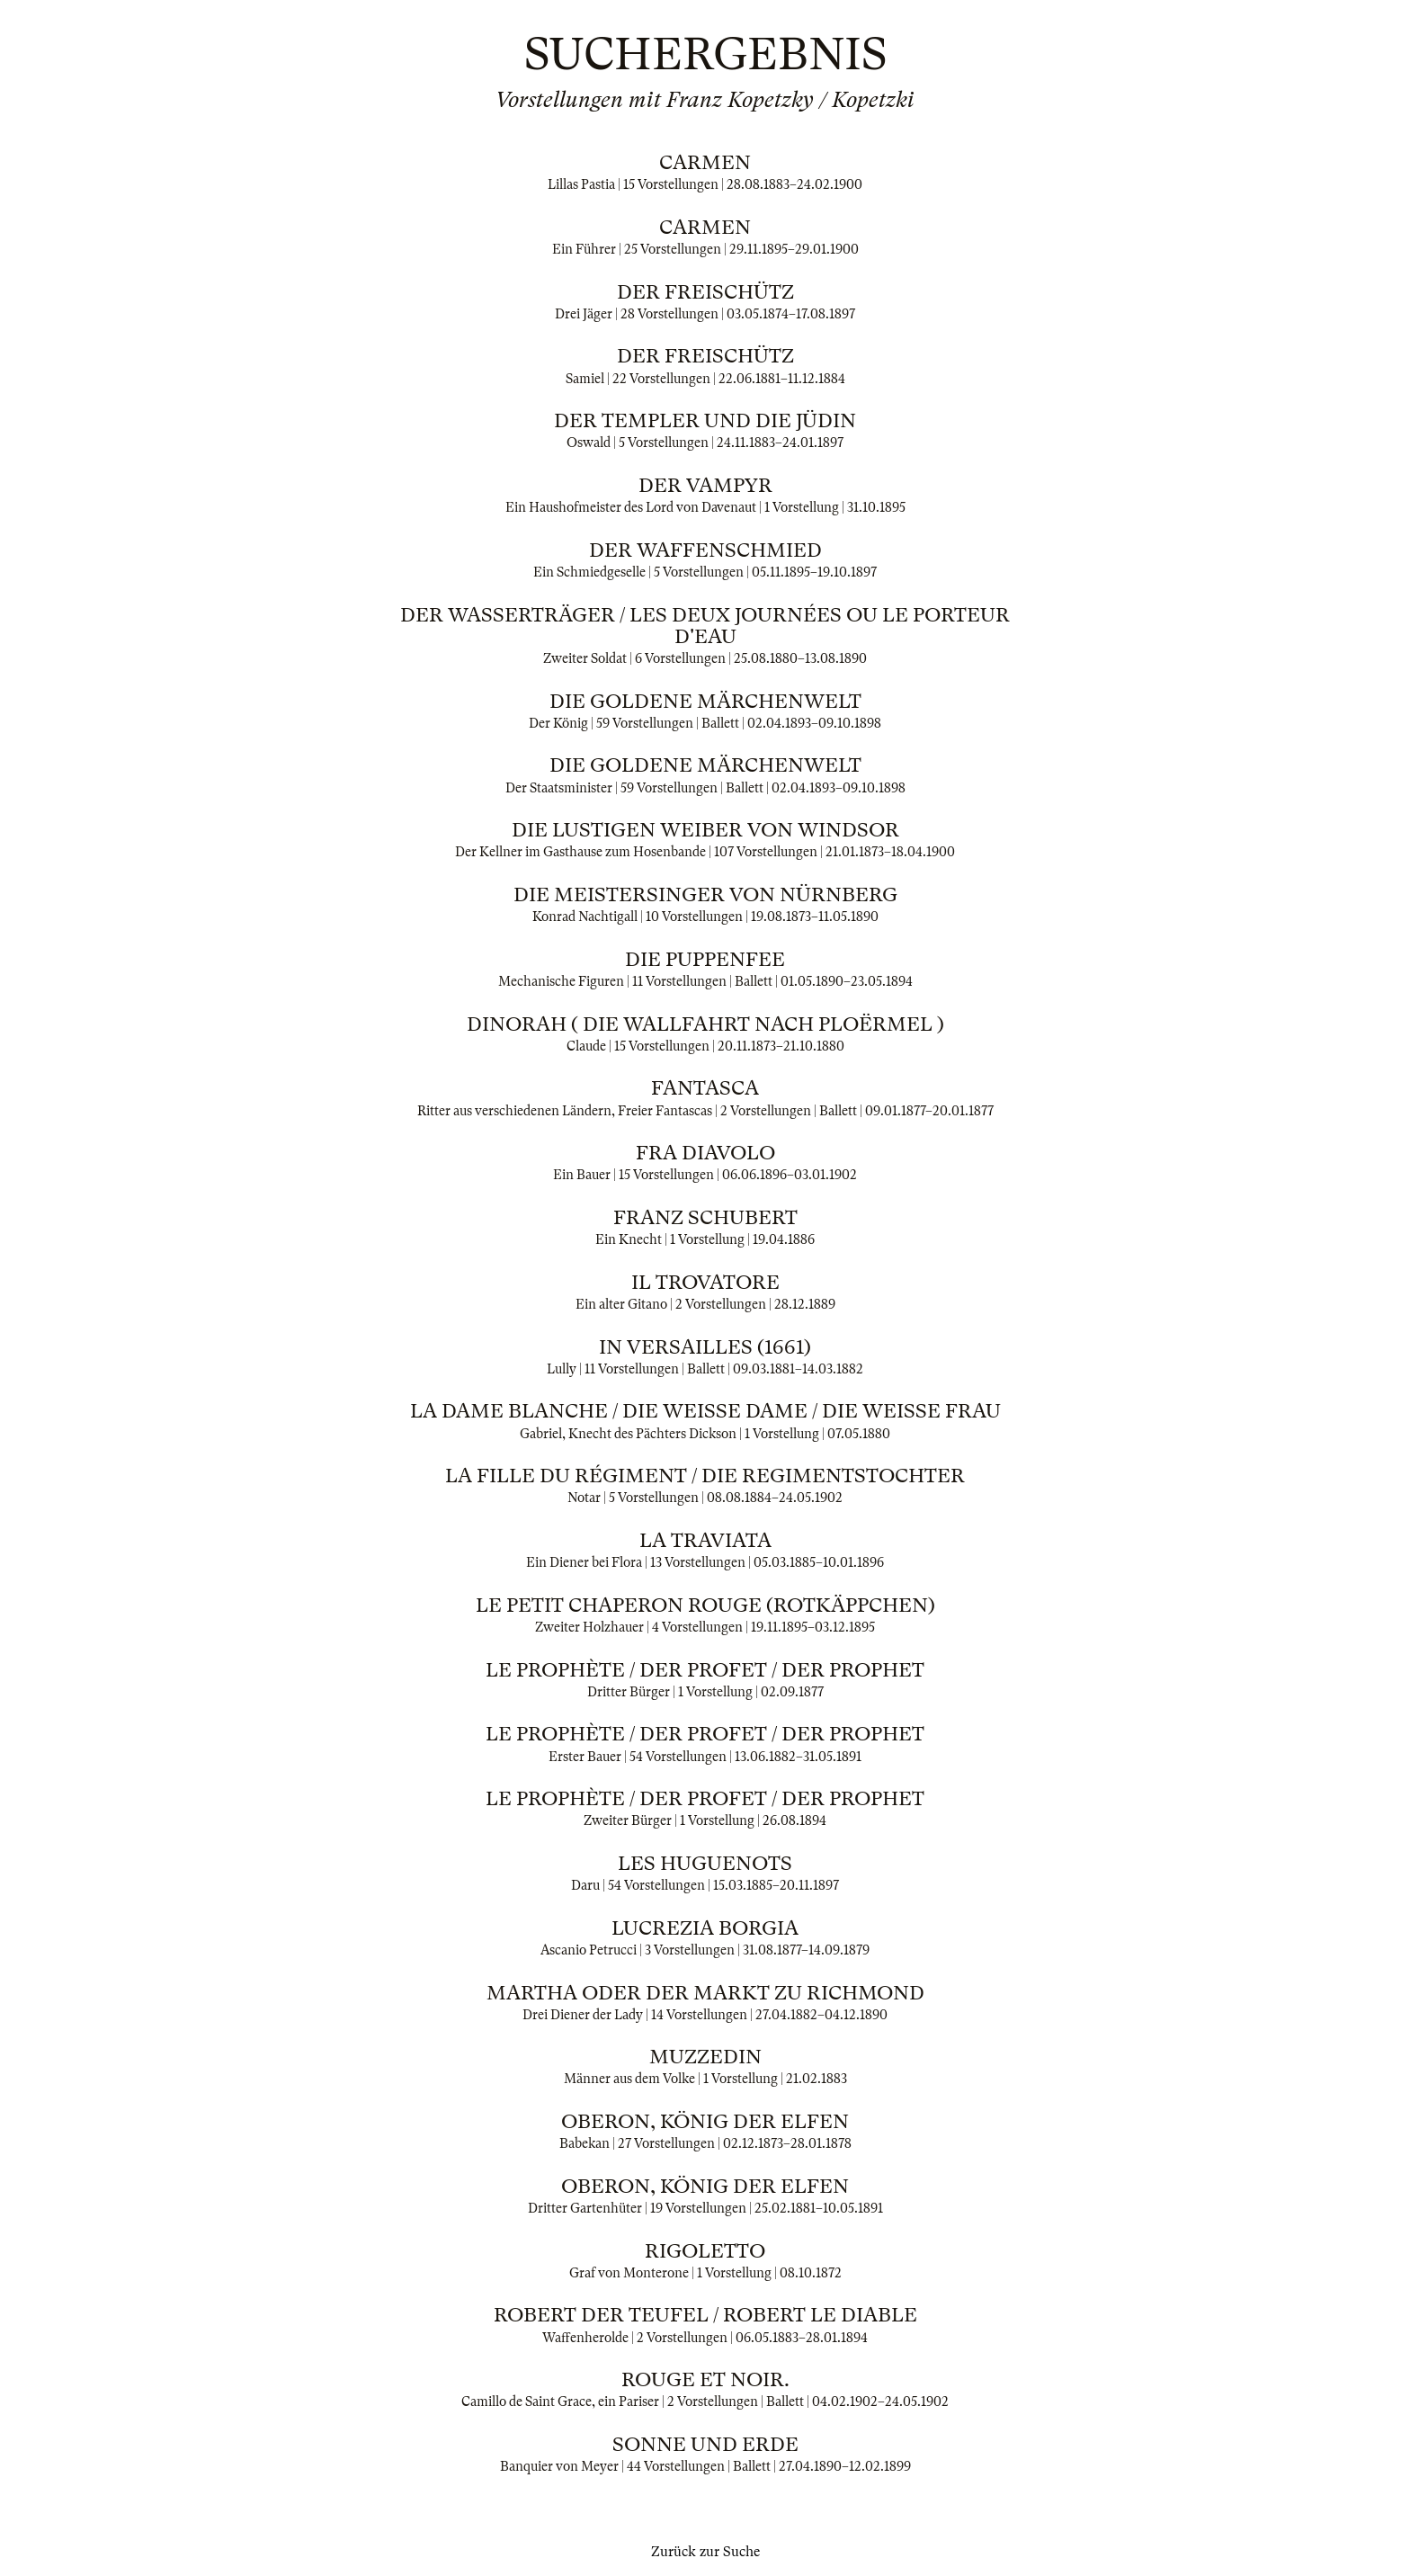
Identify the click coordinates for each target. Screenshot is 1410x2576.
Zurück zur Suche (705, 2552)
